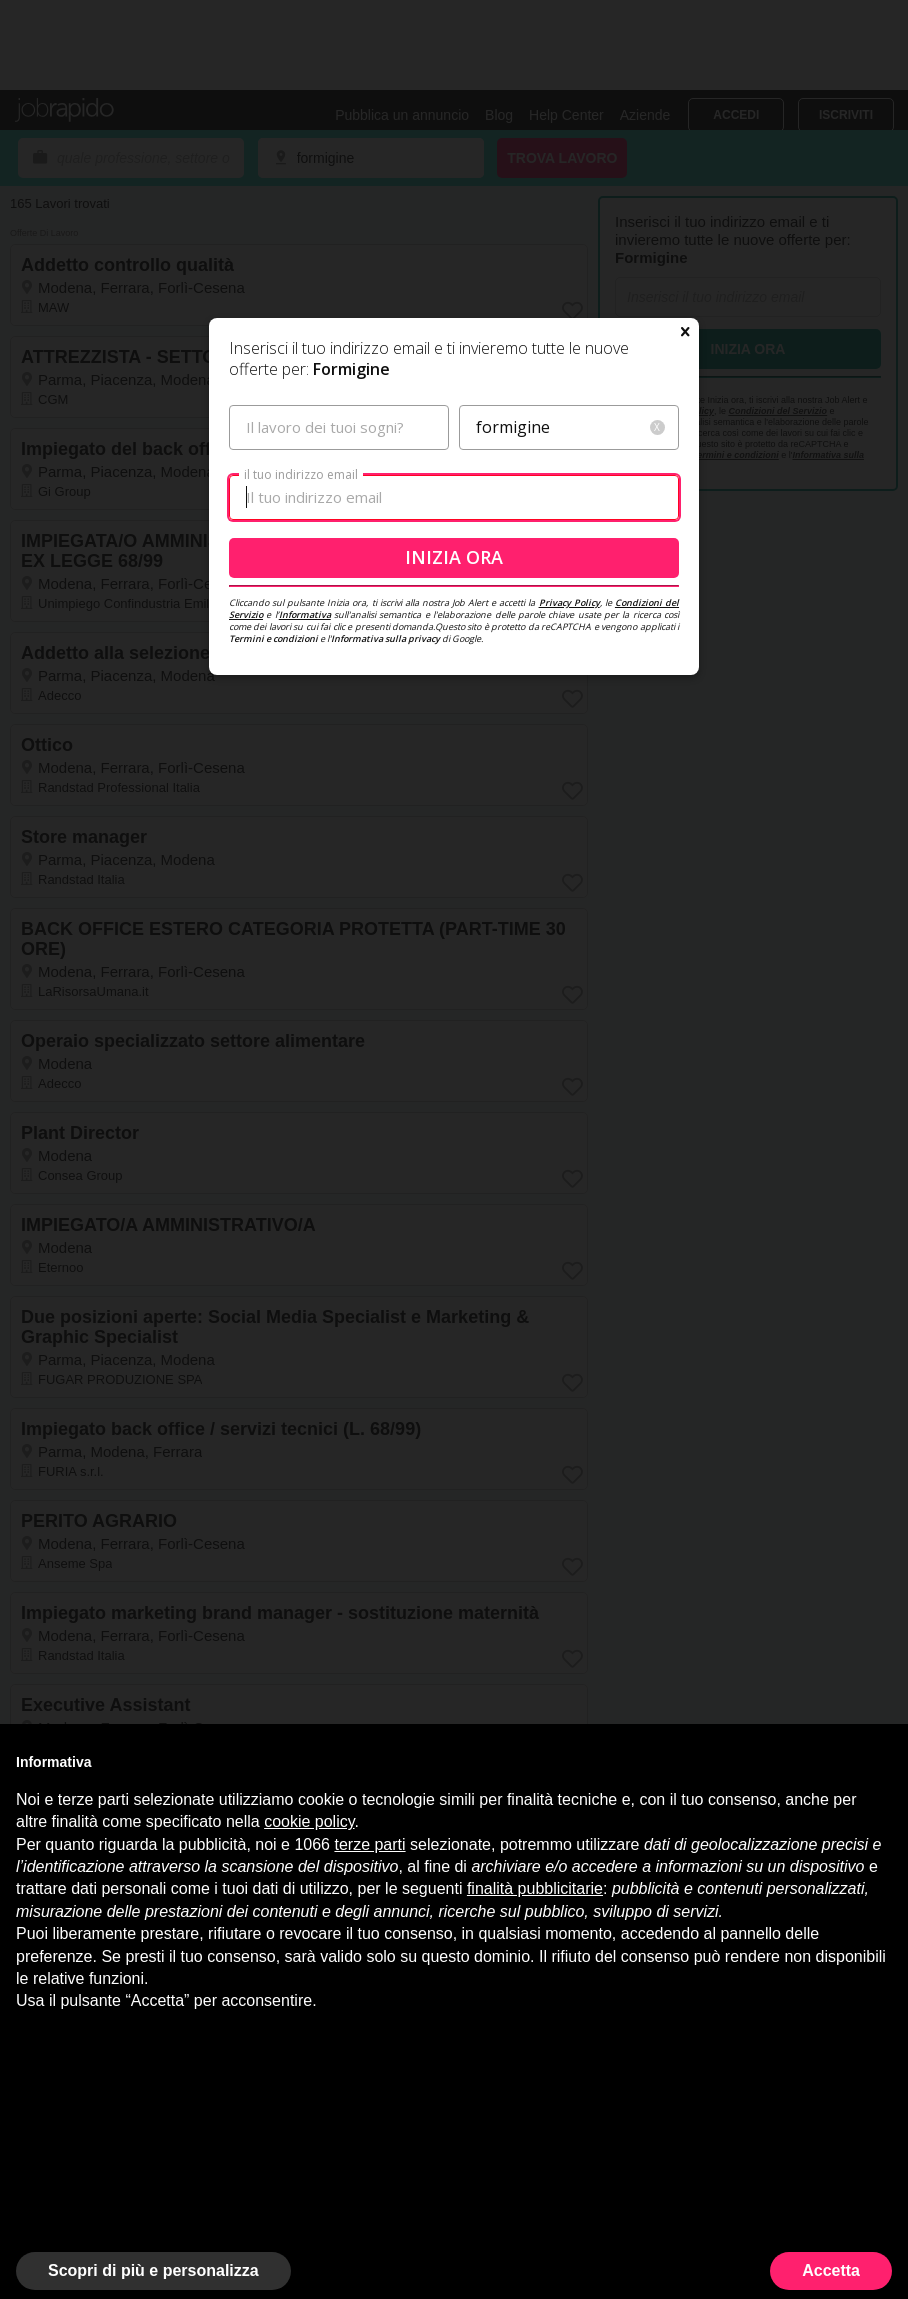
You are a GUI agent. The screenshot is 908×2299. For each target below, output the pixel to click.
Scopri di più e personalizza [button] (153, 2270)
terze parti (369, 1844)
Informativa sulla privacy (385, 638)
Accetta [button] (831, 2270)
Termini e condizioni (273, 638)
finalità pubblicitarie (535, 1888)
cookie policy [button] (309, 1821)
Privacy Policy (569, 602)
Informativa (305, 614)
